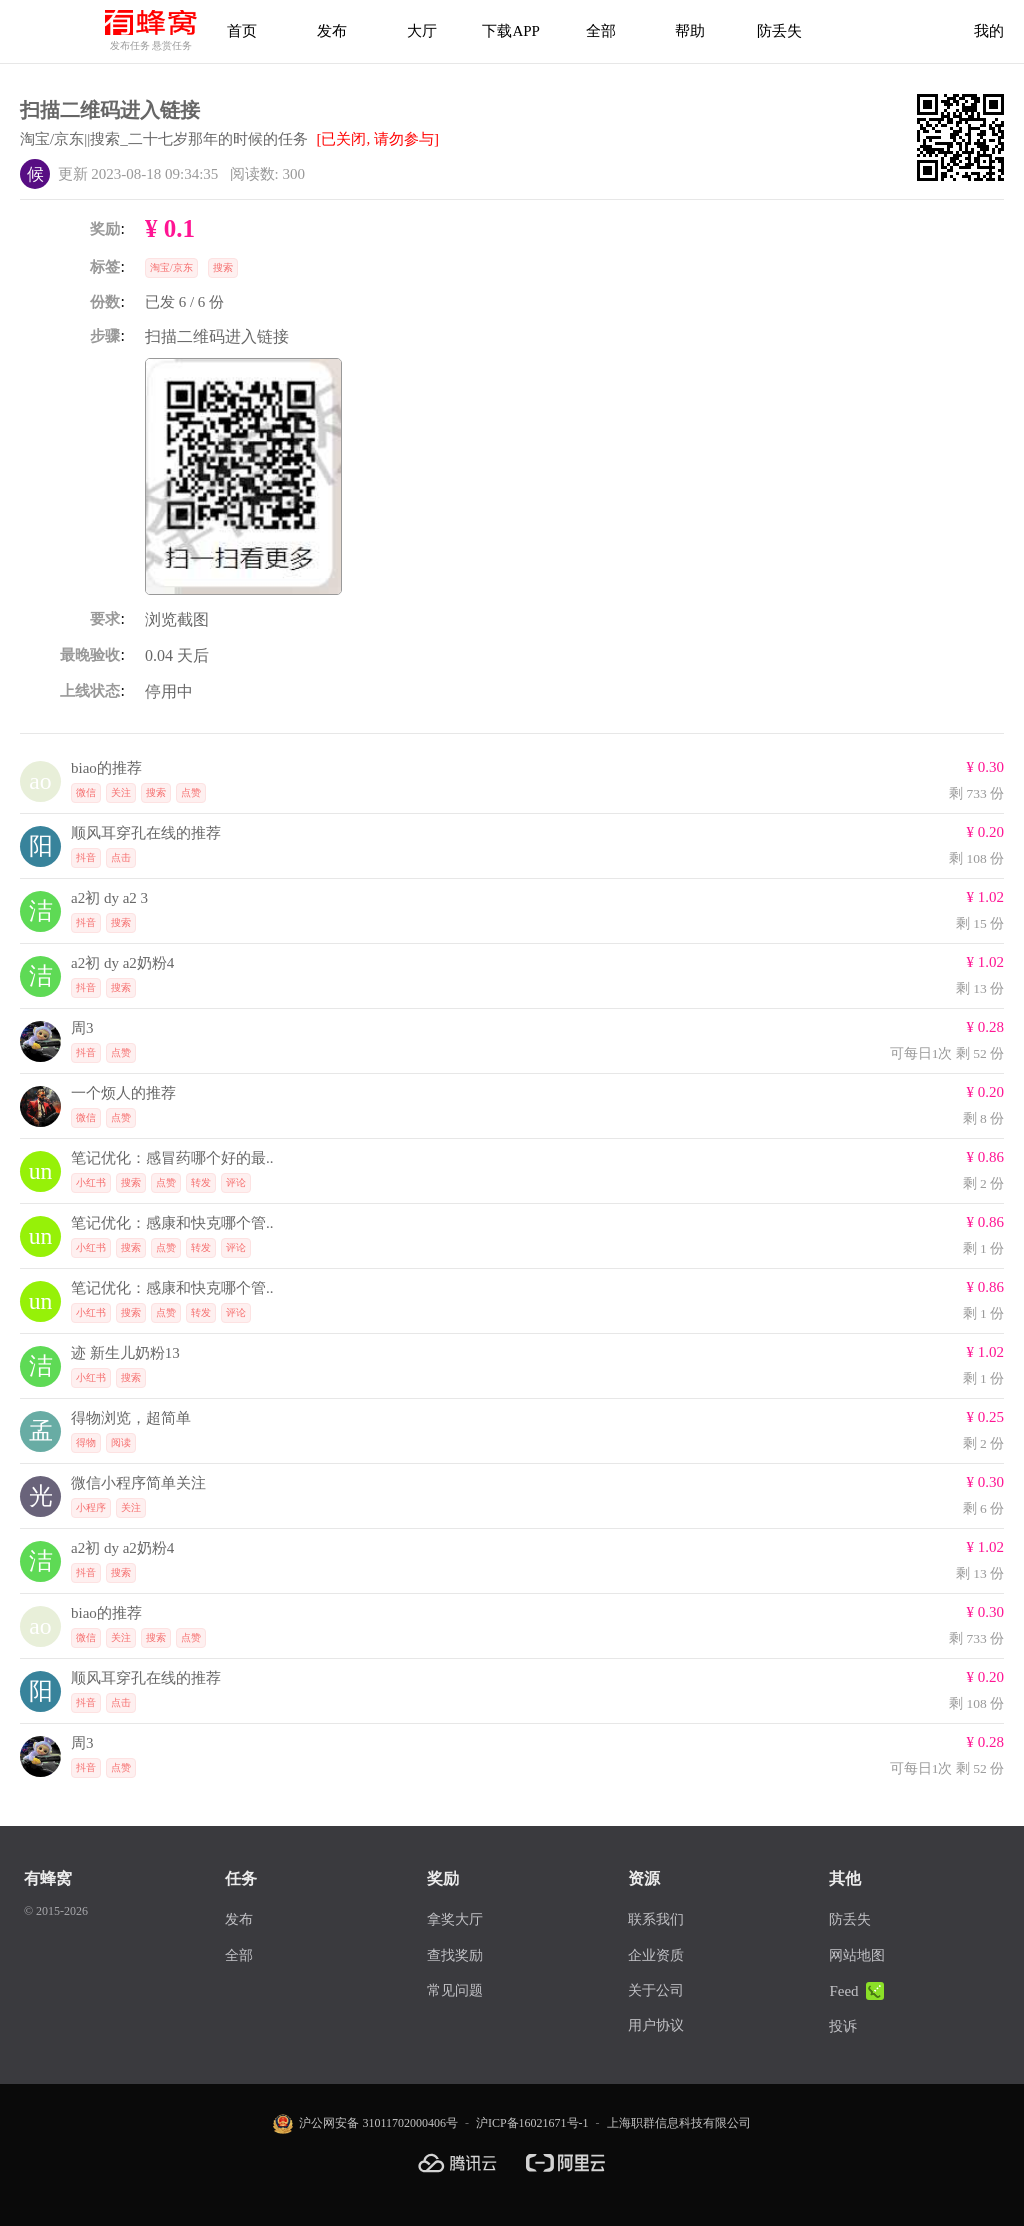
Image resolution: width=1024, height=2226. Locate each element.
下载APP (511, 31)
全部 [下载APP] (601, 31)
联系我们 (656, 1919)
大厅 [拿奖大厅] (422, 31)
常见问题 (455, 1990)
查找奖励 (455, 1955)
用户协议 (656, 2025)
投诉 (843, 2026)
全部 (239, 1955)
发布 (332, 31)
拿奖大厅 (455, 1919)
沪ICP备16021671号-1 (532, 2123)
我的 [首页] (989, 31)
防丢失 (779, 31)
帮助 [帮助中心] (690, 31)
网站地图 (857, 1955)
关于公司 (656, 1990)
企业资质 (656, 1955)
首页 (242, 31)
